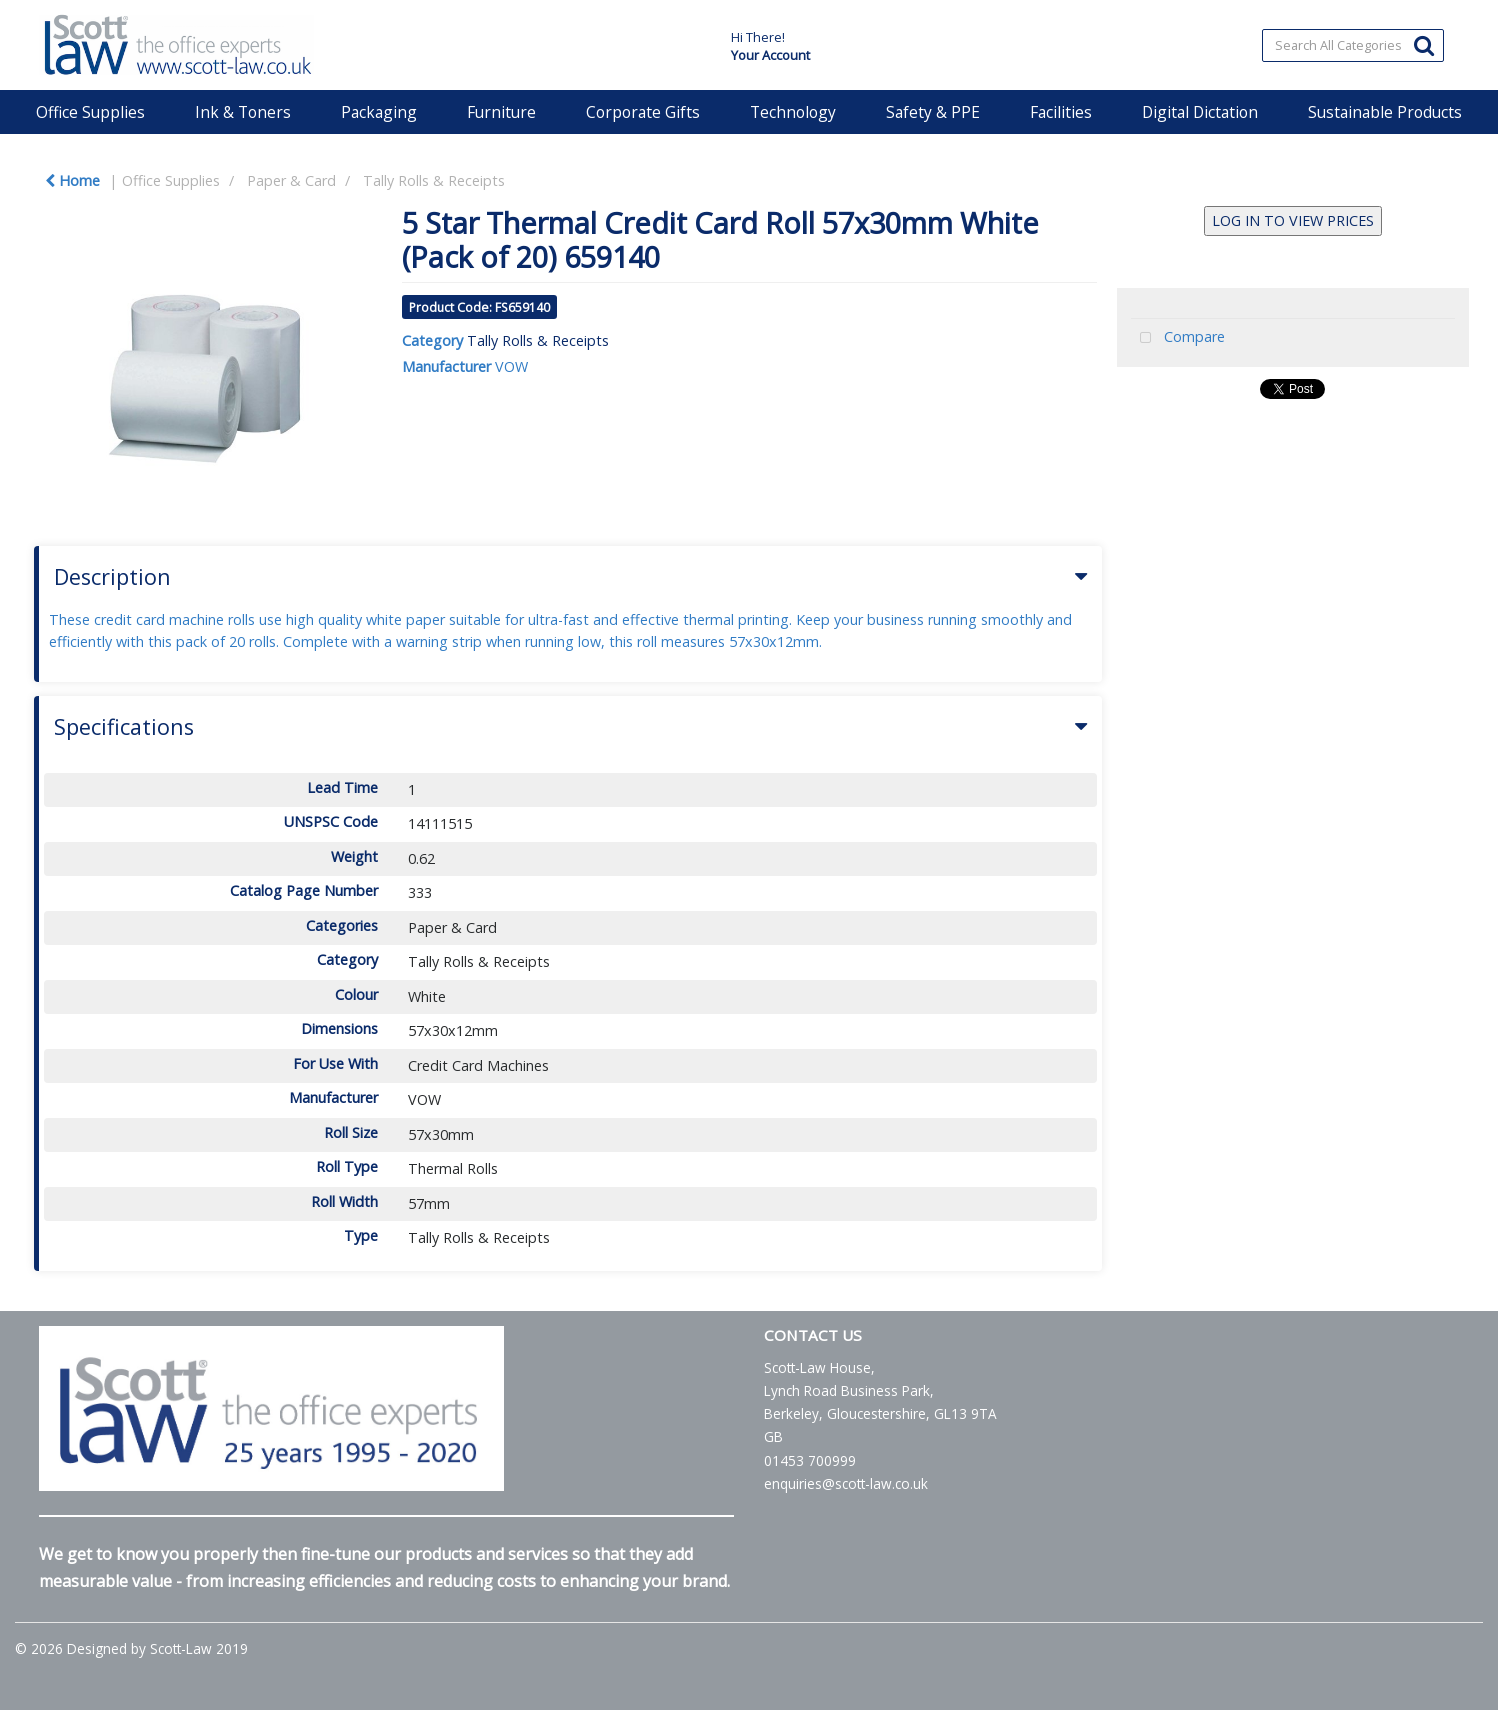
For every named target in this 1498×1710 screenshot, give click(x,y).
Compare (1178, 338)
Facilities (1061, 112)
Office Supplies (90, 112)
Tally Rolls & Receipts (434, 180)
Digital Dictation (1200, 112)
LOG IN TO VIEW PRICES (1293, 220)
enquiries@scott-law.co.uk (846, 1483)
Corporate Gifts (643, 112)
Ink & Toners (243, 112)
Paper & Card (291, 180)
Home (72, 180)
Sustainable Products (1385, 112)
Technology (793, 112)
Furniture (501, 112)
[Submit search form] (1424, 44)
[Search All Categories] (1353, 45)
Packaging (379, 112)
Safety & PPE (933, 112)
